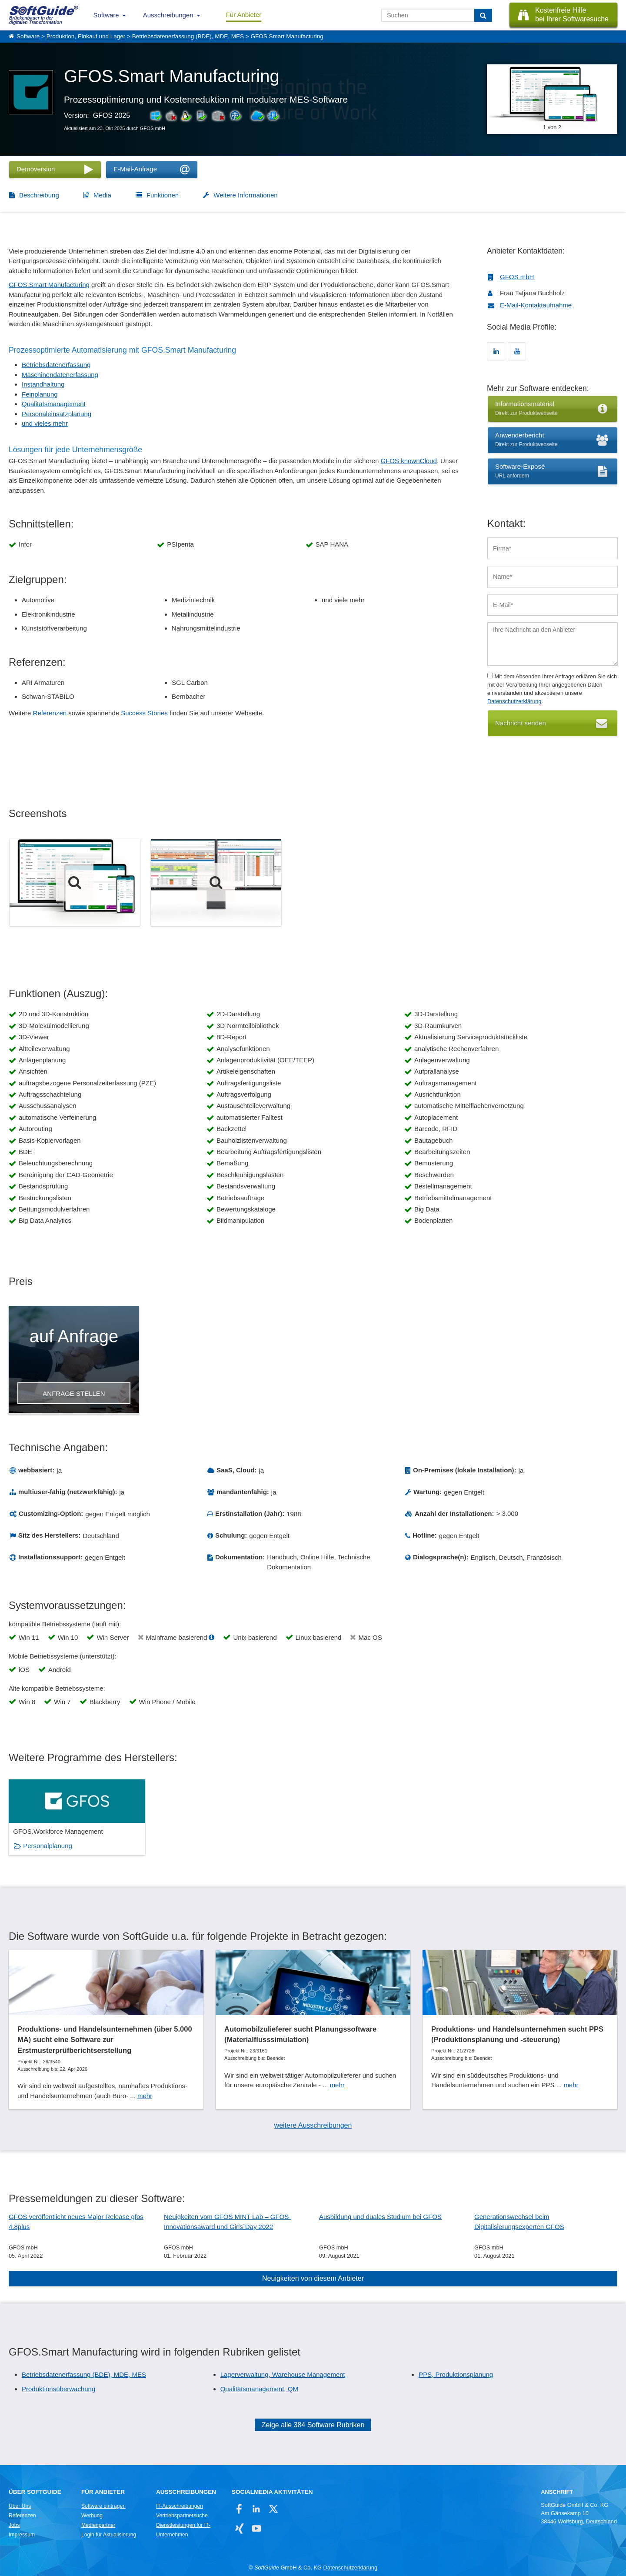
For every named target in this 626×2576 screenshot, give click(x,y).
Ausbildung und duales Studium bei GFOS (380, 2216)
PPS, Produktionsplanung (456, 2374)
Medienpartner (98, 2525)
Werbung (92, 2516)
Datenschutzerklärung (514, 701)
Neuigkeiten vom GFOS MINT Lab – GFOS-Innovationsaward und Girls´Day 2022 (227, 2221)
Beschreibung (39, 195)
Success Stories (144, 713)
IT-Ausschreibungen (179, 2506)
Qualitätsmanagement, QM (259, 2388)
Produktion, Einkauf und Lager (86, 36)
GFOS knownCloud (409, 460)
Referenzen (50, 713)
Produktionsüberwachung (58, 2388)
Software (106, 15)
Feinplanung (40, 394)
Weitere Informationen (245, 195)
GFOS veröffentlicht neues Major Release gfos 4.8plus (76, 2221)
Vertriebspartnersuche (182, 2516)
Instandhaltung (43, 384)
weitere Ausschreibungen (313, 2125)
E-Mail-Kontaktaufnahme (536, 305)
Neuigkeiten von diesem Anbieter (313, 2278)
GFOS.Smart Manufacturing (49, 284)
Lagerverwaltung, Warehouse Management (282, 2374)
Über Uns (20, 2506)
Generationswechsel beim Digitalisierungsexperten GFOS (519, 2221)
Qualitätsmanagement (54, 403)
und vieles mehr (45, 423)
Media (102, 195)
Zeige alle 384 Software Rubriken (313, 2425)
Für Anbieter (244, 14)
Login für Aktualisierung (108, 2535)
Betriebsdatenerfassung (56, 364)
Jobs (14, 2525)
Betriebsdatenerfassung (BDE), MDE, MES (188, 36)
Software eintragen (103, 2506)
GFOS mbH (517, 276)
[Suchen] (483, 15)
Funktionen (163, 195)
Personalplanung (47, 1845)
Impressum (22, 2535)
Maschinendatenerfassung (60, 374)
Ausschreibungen (168, 15)
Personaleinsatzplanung (56, 413)
